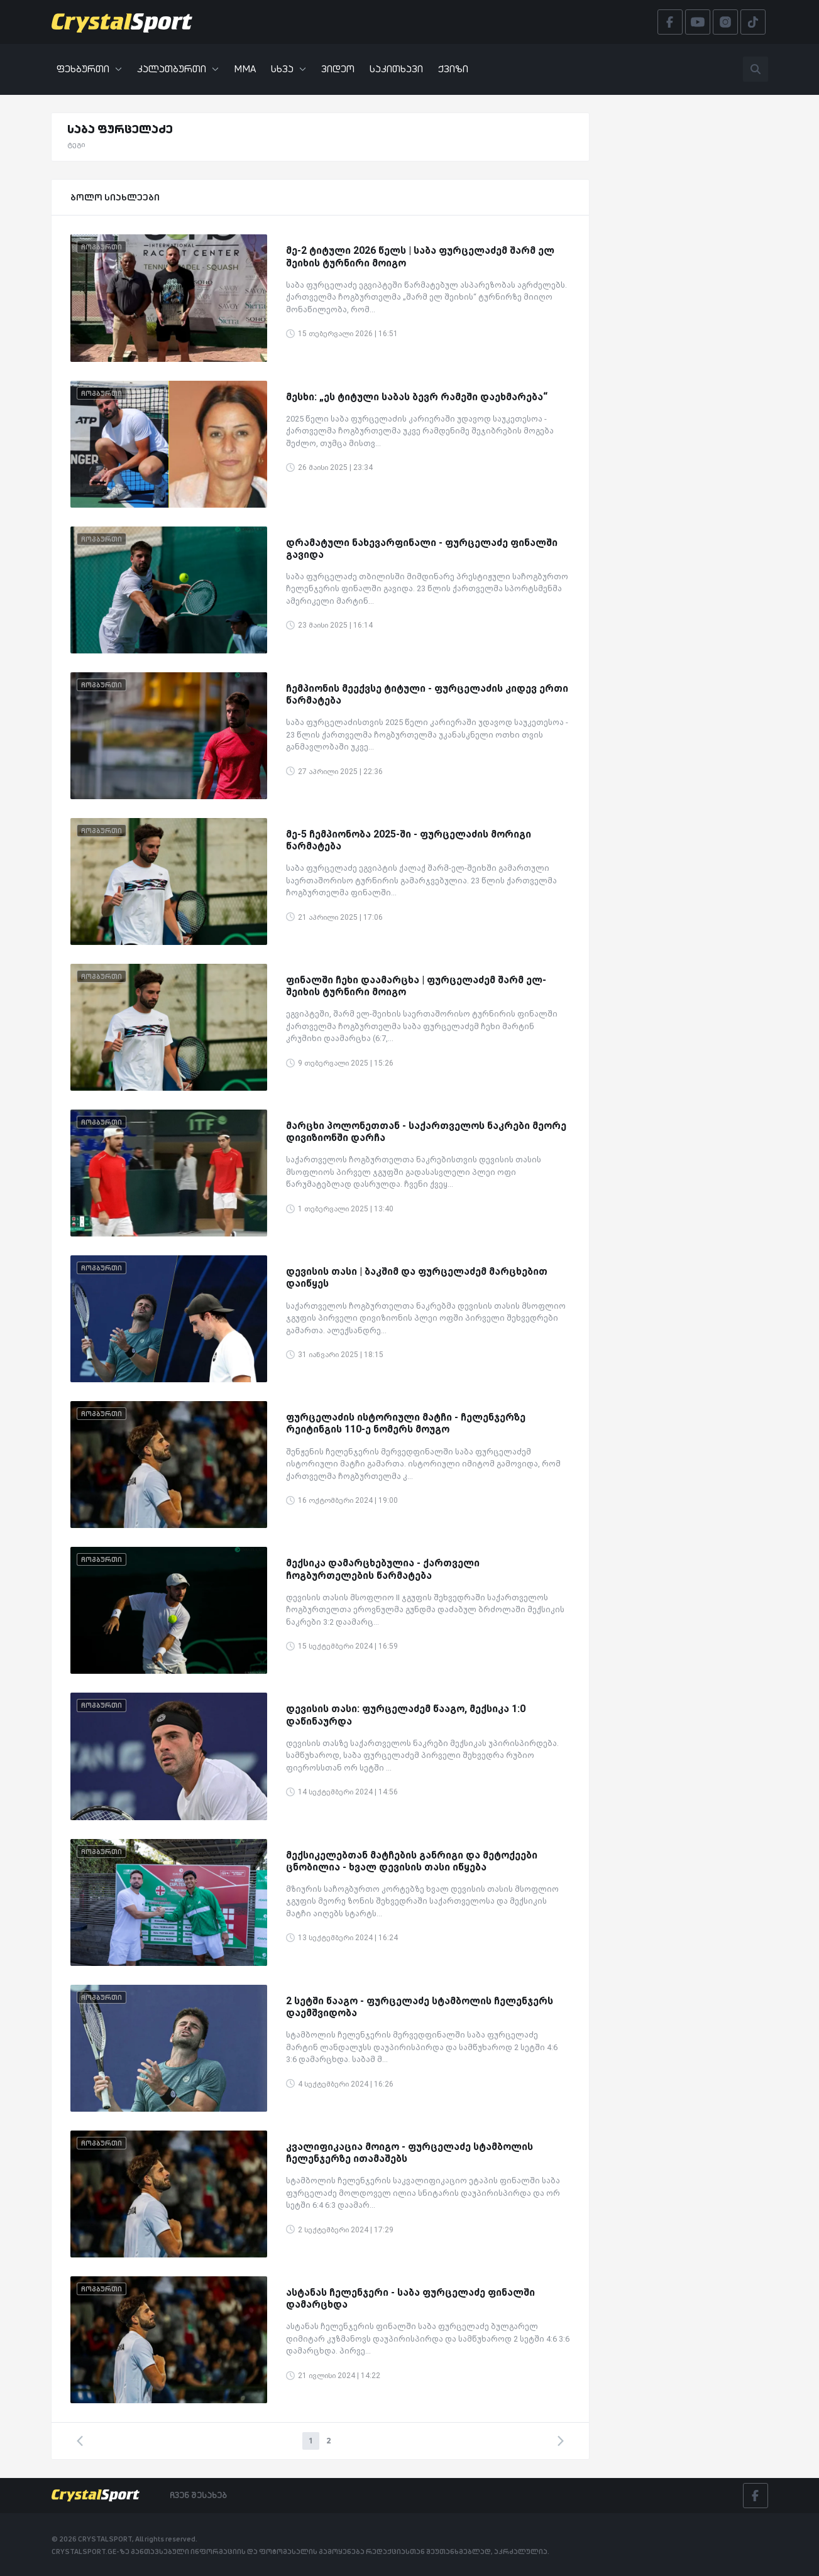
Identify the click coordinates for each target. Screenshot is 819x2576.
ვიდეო (338, 68)
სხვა (288, 68)
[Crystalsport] (122, 22)
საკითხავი (396, 68)
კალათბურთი (178, 68)
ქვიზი (453, 68)
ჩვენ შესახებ (198, 2495)
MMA (245, 68)
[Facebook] (755, 2495)
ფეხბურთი (89, 68)
